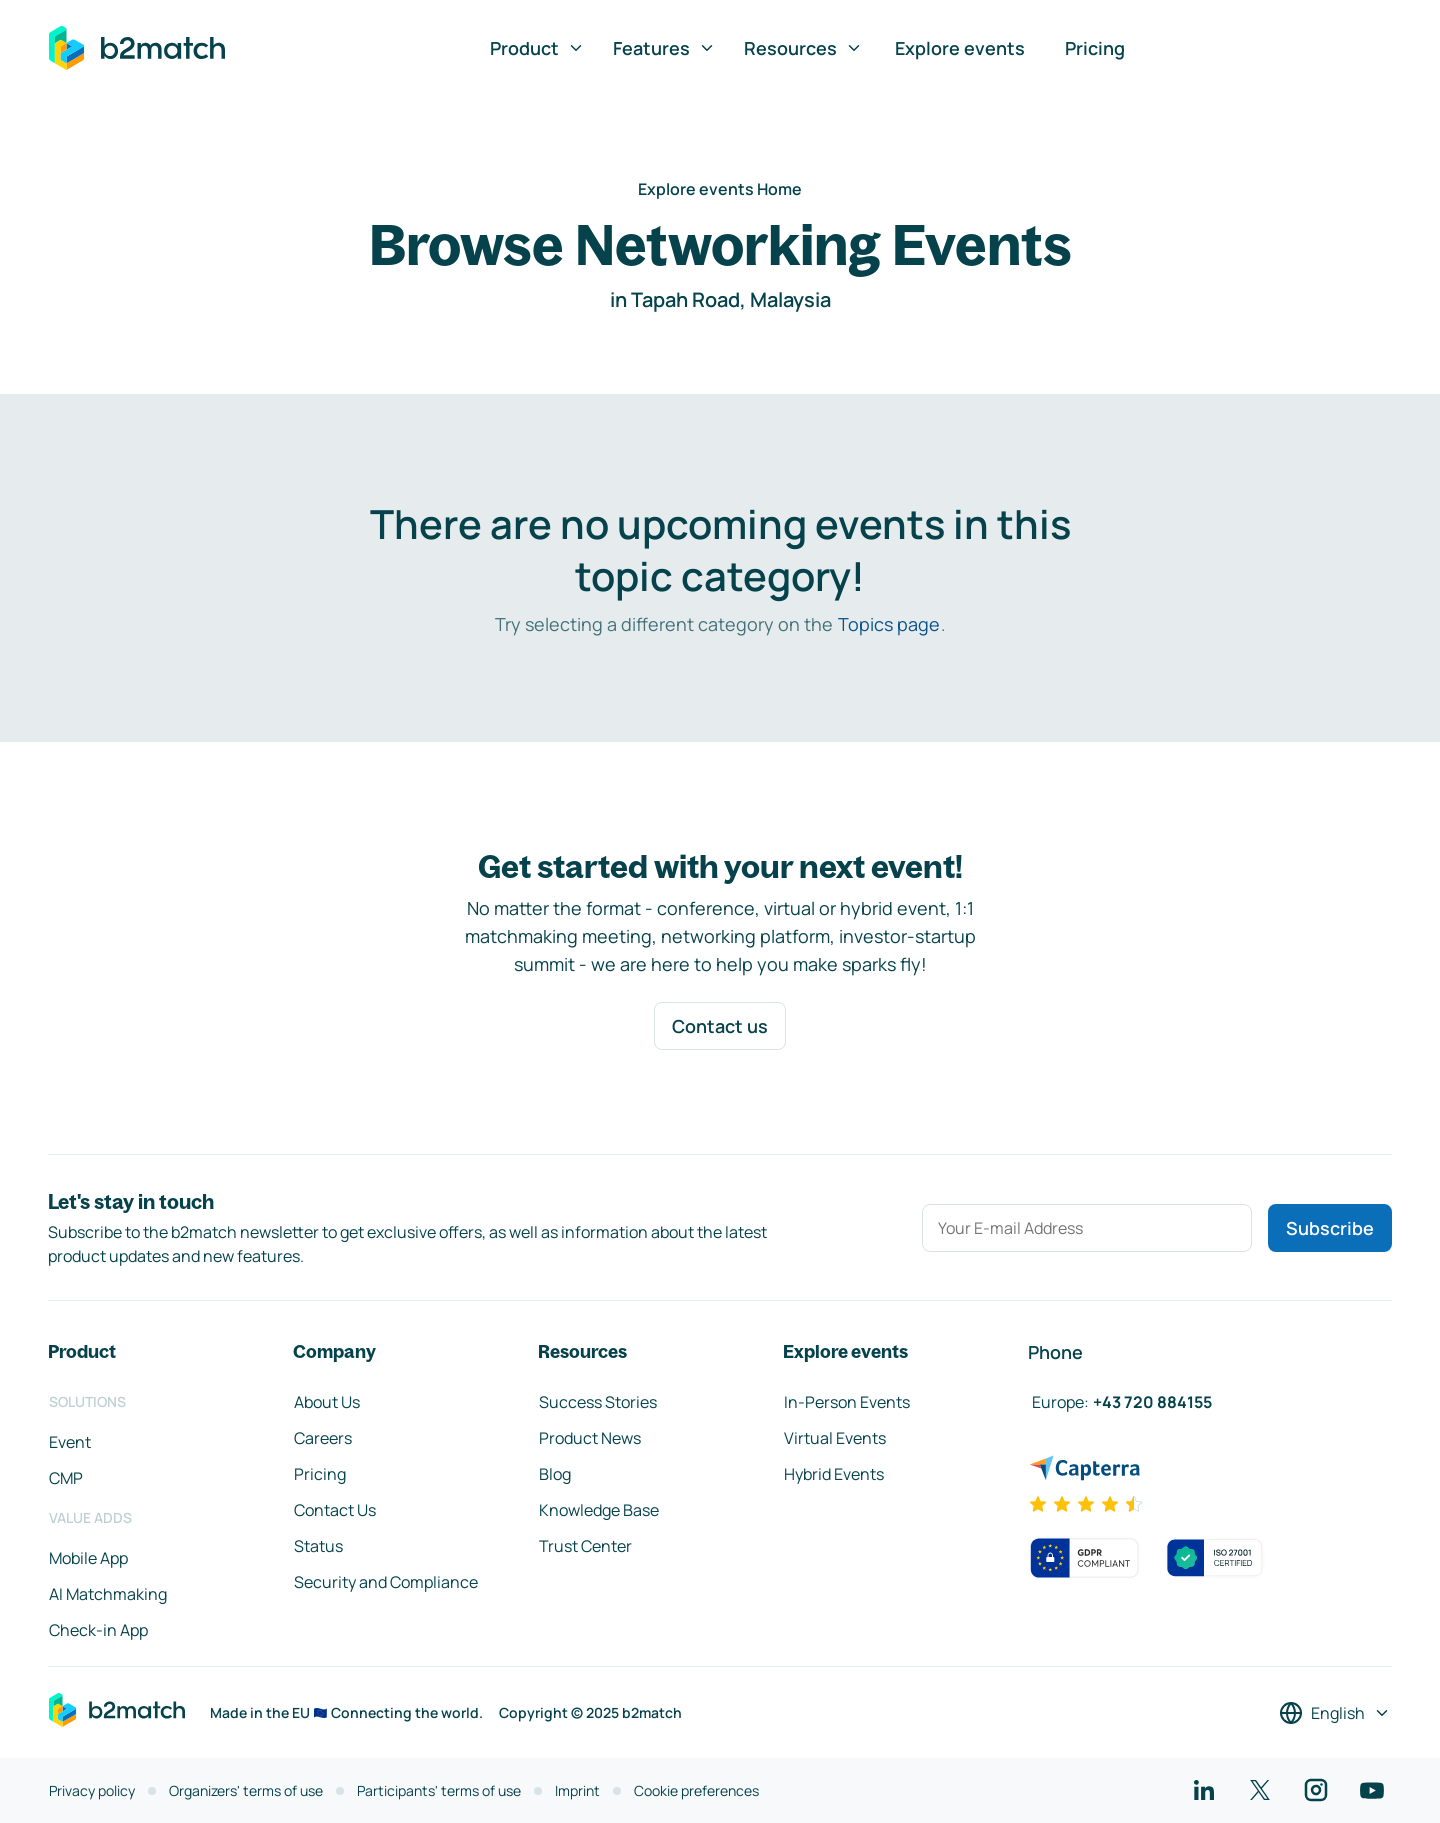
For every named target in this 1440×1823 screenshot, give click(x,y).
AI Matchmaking (108, 1594)
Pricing (1095, 48)
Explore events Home (720, 189)
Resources (803, 48)
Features (664, 48)
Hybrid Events (834, 1474)
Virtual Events (835, 1438)
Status (318, 1546)
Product (537, 48)
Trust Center (585, 1546)
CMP (66, 1478)
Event (70, 1442)
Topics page (889, 624)
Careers (323, 1438)
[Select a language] (1335, 1713)
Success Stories (598, 1402)
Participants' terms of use (439, 1790)
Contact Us (335, 1510)
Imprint (577, 1790)
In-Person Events (847, 1402)
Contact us (720, 1026)
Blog (555, 1474)
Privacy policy (92, 1790)
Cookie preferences (696, 1790)
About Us (327, 1402)
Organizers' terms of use (246, 1790)
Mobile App (88, 1558)
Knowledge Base (599, 1510)
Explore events (960, 48)
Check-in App (98, 1630)
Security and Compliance (386, 1582)
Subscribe (1330, 1228)
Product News (590, 1438)
